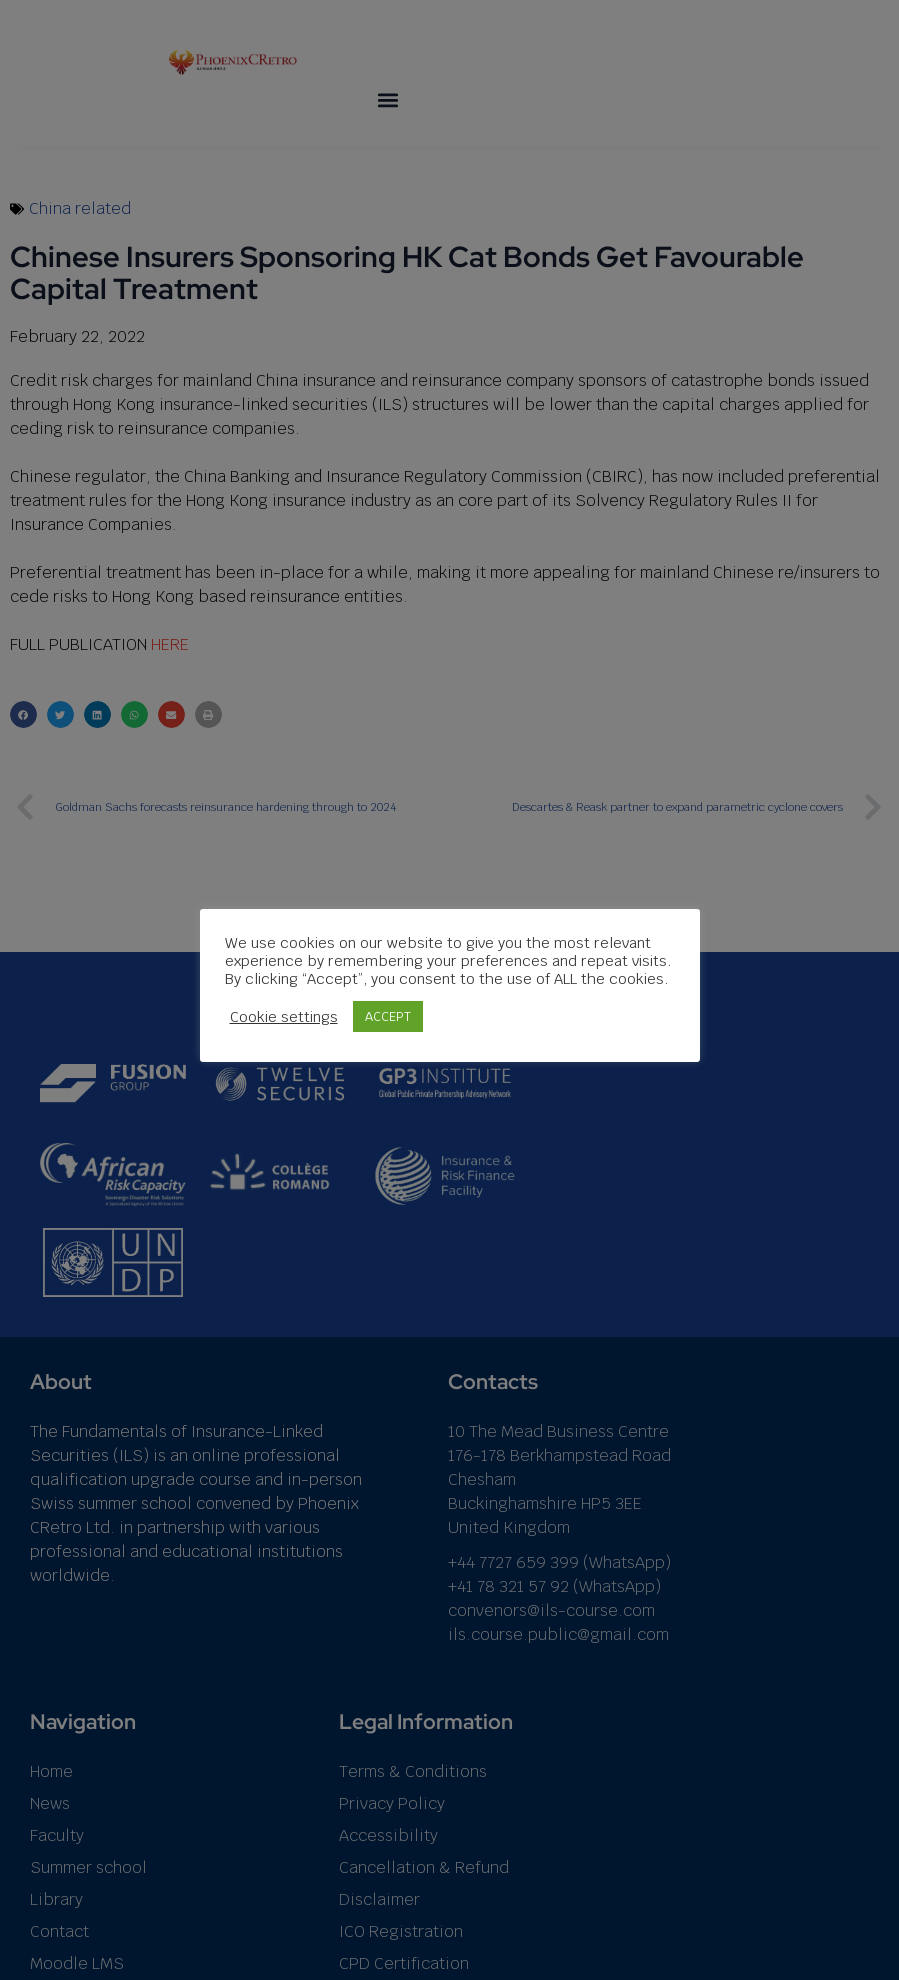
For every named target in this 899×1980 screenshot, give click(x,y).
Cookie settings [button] (284, 1016)
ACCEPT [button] (388, 1016)
